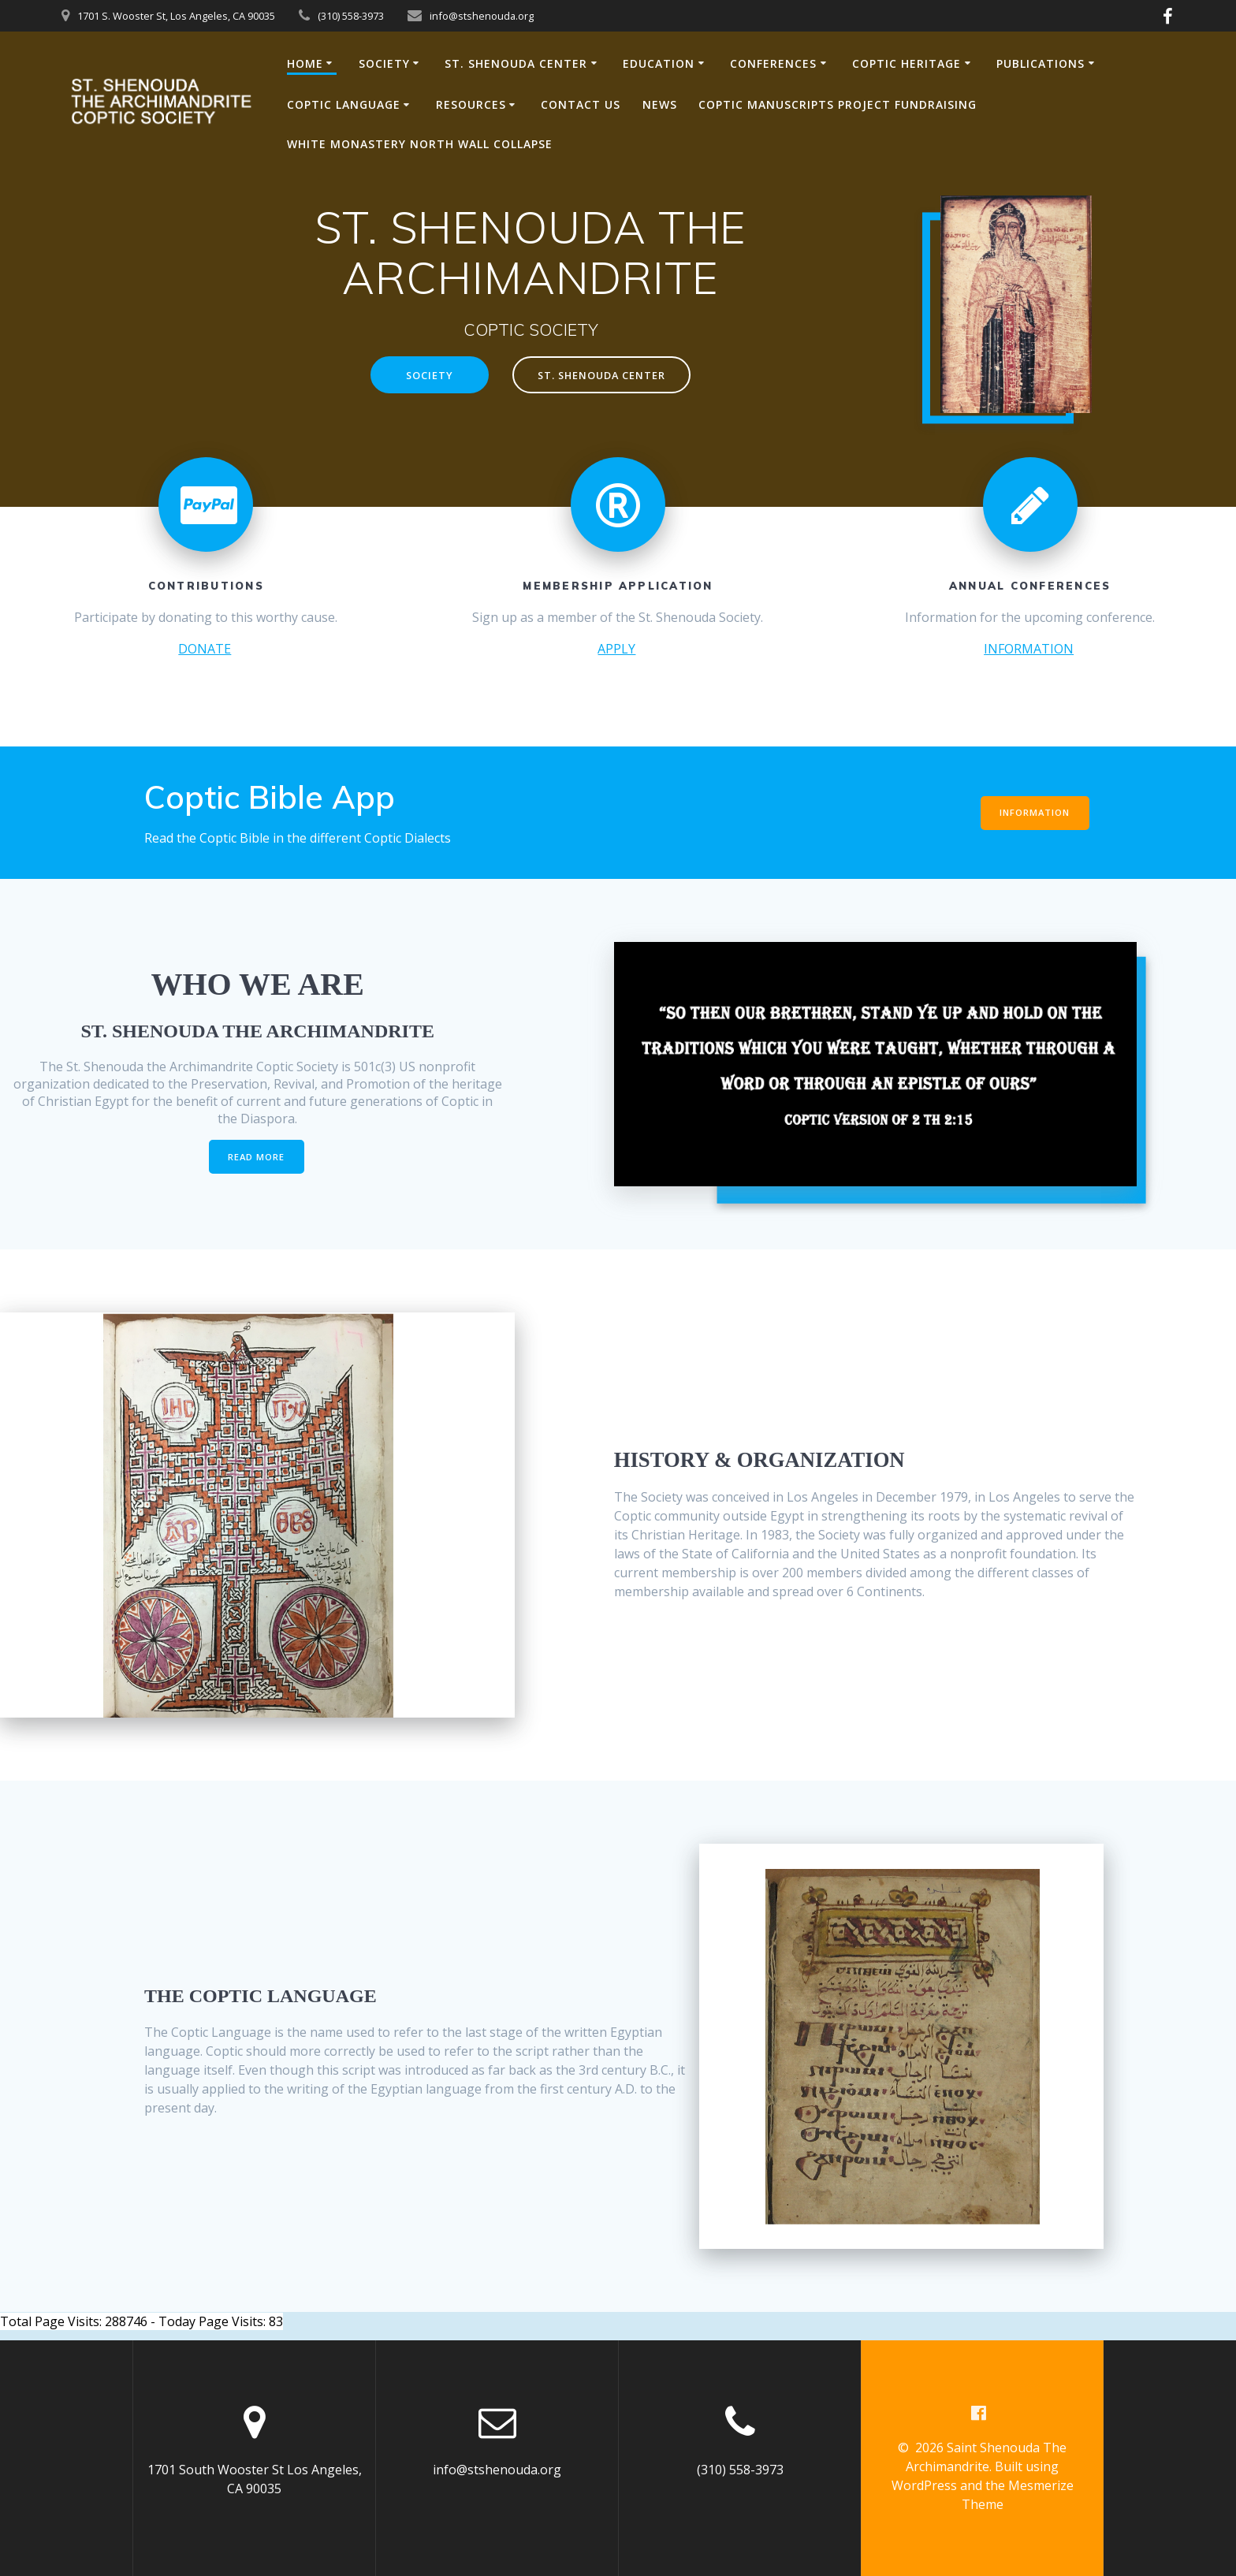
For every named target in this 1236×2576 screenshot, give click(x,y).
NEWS (659, 104)
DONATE (204, 648)
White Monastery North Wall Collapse (420, 143)
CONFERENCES (773, 63)
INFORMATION (1029, 648)
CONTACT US (580, 104)
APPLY (616, 648)
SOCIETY (384, 63)
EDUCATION (658, 63)
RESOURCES (471, 104)
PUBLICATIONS (1040, 63)
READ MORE (256, 1156)
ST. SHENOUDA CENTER (516, 63)
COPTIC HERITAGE (906, 63)
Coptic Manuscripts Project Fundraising (837, 104)
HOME (305, 63)
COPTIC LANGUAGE (343, 104)
